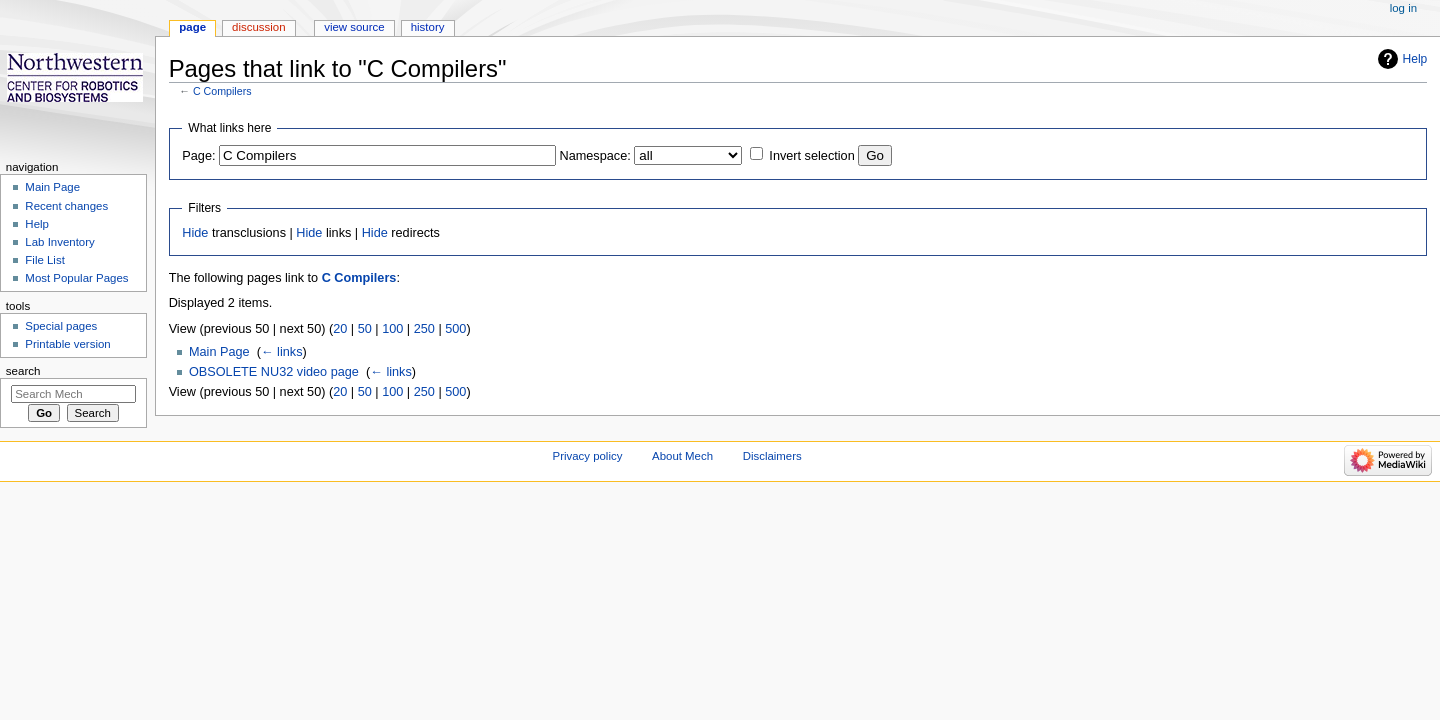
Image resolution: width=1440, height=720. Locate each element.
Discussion (258, 27)
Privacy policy (588, 456)
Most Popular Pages (76, 278)
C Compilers (222, 91)
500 (455, 329)
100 (392, 329)
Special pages (61, 326)
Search (23, 371)
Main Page (219, 352)
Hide (195, 233)
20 (340, 329)
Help (1415, 59)
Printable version (67, 344)
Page (192, 27)
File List (44, 260)
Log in (1403, 8)
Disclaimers (772, 456)
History (428, 27)
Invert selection (811, 156)
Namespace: (595, 156)
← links (282, 352)
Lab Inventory (59, 242)
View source (354, 27)
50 (365, 329)
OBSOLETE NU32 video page (274, 372)
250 (424, 329)
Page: (198, 156)
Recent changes (66, 206)
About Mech (682, 456)
